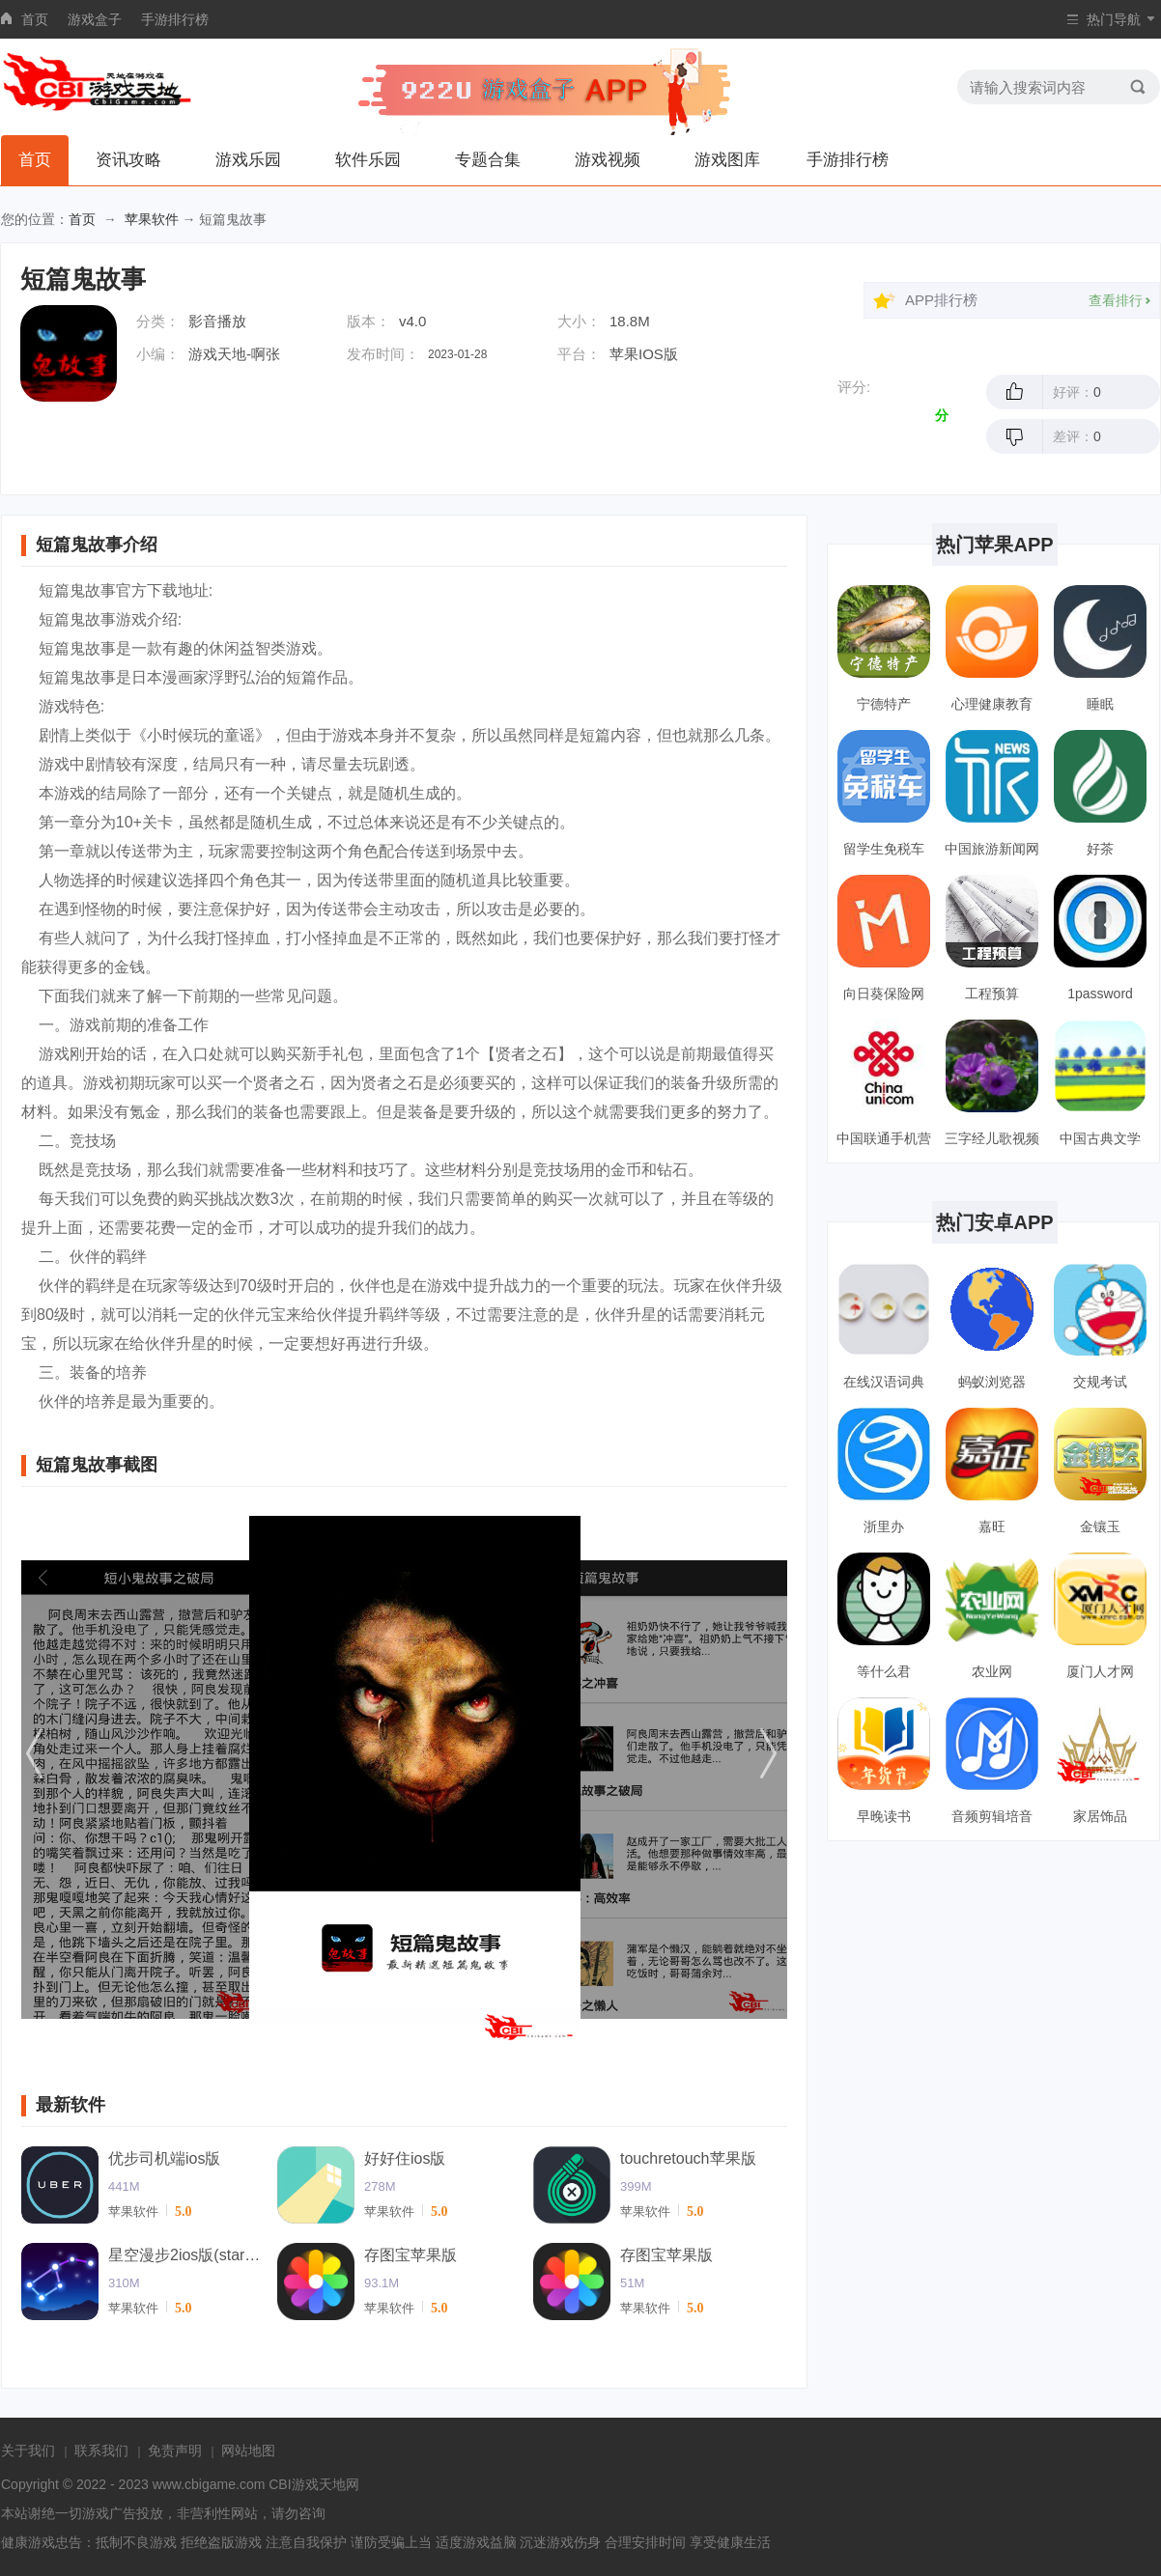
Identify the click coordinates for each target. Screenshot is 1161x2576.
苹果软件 (152, 219)
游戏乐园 (248, 160)
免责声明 (175, 2450)
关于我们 (28, 2450)
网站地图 (248, 2450)
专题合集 (488, 160)
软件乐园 (368, 160)
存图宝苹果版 (410, 2255)
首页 (34, 19)
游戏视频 (607, 160)
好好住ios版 (404, 2158)
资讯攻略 (128, 160)
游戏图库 (727, 160)
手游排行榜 (175, 19)
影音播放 (217, 321)
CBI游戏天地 (307, 2484)
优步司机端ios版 (164, 2158)
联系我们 (101, 2450)
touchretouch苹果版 (688, 2158)
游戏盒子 (95, 19)
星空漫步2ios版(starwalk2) (185, 2255)
